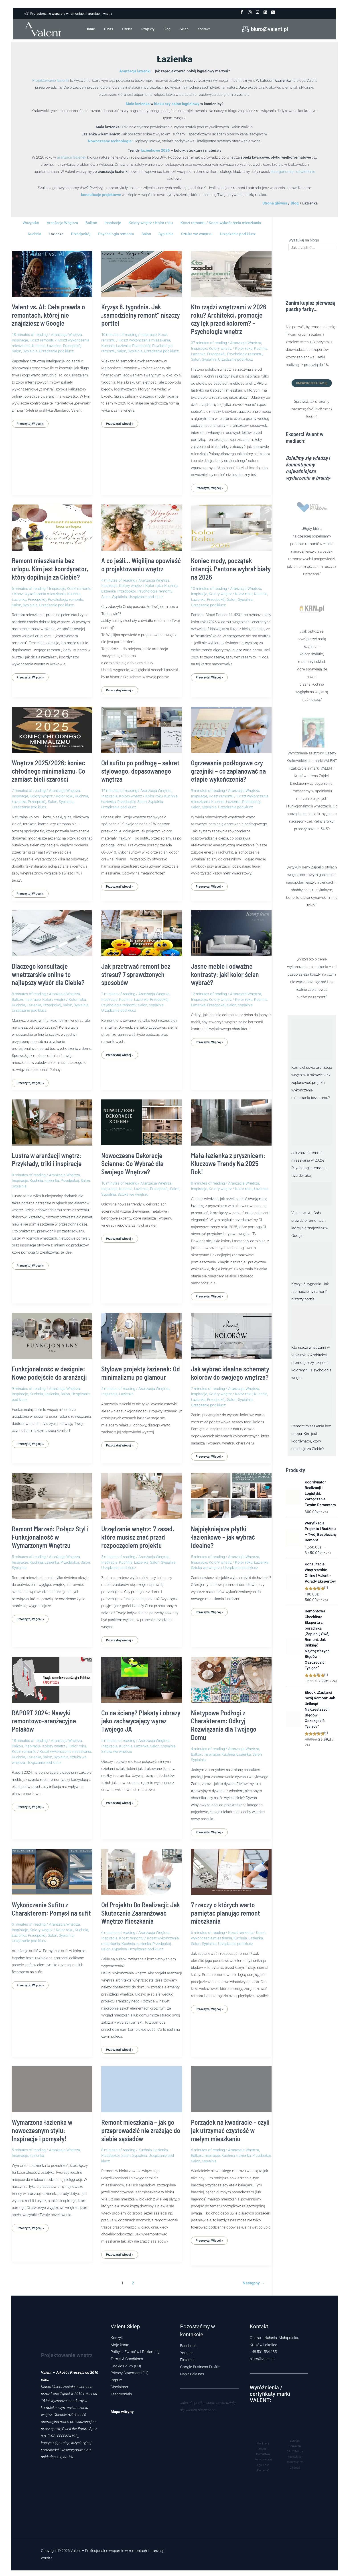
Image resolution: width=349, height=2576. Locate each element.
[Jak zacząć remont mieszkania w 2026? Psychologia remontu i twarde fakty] (312, 1113)
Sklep (183, 29)
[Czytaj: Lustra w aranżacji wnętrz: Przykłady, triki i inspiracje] (52, 1119)
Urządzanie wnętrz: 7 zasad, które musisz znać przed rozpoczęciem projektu (137, 1537)
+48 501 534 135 (263, 2351)
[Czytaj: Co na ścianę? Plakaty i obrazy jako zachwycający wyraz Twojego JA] (142, 1676)
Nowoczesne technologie (110, 141)
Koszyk (117, 2337)
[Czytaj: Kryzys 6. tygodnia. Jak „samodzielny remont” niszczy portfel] (142, 270)
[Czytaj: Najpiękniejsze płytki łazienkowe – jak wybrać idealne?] (231, 1493)
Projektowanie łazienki (50, 80)
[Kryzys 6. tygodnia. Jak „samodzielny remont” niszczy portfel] (312, 1237)
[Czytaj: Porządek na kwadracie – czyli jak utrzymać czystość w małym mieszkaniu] (231, 2086)
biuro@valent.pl (262, 2359)
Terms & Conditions (127, 2359)
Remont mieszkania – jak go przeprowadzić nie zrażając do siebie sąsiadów (140, 2130)
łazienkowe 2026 (155, 150)
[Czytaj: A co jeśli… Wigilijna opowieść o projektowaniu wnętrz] (142, 524)
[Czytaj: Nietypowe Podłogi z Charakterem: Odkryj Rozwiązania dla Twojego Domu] (231, 1676)
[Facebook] (242, 12)
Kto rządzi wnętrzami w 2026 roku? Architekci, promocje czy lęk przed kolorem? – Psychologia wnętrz (228, 319)
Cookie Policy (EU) (126, 2366)
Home (90, 29)
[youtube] (257, 12)
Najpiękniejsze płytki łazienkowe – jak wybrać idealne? (223, 1537)
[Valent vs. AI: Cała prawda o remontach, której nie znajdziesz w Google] (312, 1176)
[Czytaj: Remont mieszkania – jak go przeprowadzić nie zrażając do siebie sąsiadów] (142, 2086)
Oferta (127, 29)
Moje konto (120, 2345)
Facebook (188, 2345)
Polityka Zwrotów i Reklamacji (135, 2351)
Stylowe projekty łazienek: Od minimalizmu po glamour (140, 1373)
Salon (146, 234)
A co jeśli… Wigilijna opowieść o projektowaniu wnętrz (141, 564)
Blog (166, 29)
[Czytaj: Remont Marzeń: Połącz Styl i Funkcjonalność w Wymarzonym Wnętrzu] (52, 1493)
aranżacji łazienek (71, 157)
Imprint (116, 2380)
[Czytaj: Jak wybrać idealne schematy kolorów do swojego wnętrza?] (231, 1333)
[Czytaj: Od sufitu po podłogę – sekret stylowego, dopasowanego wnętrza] (142, 726)
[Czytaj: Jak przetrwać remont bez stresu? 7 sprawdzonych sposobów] (142, 930)
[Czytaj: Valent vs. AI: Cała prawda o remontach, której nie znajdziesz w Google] (52, 270)
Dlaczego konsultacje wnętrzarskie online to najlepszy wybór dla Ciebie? (48, 974)
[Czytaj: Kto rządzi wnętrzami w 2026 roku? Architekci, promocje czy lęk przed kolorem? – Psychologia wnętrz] (231, 270)
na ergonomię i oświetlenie (293, 171)
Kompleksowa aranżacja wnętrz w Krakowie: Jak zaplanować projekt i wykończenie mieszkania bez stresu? (311, 1075)
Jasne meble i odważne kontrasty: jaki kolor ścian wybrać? (225, 974)
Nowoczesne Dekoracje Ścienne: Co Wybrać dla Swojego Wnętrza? (132, 1163)
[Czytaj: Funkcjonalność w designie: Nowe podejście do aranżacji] (52, 1333)
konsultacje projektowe (101, 194)
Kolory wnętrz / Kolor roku (151, 223)
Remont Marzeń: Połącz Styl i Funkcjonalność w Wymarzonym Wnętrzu (50, 1537)
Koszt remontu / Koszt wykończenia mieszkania (221, 223)
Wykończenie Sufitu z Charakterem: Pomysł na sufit (51, 1909)
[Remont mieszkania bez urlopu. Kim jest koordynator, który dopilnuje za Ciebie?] (312, 1366)
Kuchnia (34, 234)
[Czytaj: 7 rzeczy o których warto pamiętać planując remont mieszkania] (231, 1868)
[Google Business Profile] (273, 12)
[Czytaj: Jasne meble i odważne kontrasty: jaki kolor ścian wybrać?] (231, 930)
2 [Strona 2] (133, 2283)
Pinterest (187, 2359)
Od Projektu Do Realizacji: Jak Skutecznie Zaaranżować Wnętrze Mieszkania (140, 1913)
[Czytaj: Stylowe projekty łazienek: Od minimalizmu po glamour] (142, 1333)
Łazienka (56, 234)
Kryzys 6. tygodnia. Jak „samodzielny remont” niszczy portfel (140, 315)
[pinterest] (265, 12)
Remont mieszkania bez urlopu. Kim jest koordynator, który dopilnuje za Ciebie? (50, 568)
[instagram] (250, 12)
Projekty (147, 29)
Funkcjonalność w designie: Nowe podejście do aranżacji (49, 1373)
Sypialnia (165, 234)
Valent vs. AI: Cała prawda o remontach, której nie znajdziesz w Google (48, 315)
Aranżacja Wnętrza (62, 223)
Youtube (186, 2353)
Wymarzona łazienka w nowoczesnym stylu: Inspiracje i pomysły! (42, 2130)
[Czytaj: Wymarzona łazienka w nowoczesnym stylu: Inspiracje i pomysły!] (52, 2086)
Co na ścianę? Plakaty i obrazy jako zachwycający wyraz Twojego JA (140, 1721)
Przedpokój (80, 234)
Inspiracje (113, 223)
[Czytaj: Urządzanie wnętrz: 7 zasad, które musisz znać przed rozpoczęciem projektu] (142, 1493)
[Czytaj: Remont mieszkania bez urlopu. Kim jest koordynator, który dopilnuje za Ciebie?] (52, 524)
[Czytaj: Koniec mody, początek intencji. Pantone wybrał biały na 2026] (231, 524)
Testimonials (121, 2394)
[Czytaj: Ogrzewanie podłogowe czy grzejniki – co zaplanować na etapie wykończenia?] (231, 726)
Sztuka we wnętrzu (196, 234)
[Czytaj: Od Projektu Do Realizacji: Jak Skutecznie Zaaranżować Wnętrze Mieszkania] (142, 1868)
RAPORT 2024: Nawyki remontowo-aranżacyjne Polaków (44, 1721)
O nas (108, 29)
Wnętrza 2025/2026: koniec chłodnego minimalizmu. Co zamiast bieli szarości (48, 771)
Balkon (91, 223)
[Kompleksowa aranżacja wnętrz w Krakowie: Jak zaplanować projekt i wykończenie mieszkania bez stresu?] (312, 1035)
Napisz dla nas (192, 2374)
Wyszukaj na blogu (303, 240)
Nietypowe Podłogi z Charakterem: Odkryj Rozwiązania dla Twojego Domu (223, 1725)
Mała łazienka (138, 104)
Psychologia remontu (116, 234)
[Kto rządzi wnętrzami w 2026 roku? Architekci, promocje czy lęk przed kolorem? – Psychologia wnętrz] (312, 1294)
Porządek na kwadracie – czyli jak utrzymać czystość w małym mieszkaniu (230, 2130)
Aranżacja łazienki (135, 71)
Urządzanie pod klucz (238, 234)
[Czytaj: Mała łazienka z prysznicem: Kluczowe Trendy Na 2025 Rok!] (231, 1119)
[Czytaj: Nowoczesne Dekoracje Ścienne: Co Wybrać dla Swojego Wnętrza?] (142, 1119)
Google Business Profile (200, 2367)
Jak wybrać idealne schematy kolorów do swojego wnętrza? (230, 1373)
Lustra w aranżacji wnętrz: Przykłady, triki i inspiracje (47, 1159)
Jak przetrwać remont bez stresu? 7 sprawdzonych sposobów (135, 974)
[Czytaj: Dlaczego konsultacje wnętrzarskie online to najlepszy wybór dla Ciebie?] (52, 930)
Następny (254, 2283)
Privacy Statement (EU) (129, 2373)
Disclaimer (119, 2387)
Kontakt (203, 29)
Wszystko (31, 223)
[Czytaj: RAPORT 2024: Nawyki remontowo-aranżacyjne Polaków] (52, 1676)
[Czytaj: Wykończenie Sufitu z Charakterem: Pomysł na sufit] (52, 1868)
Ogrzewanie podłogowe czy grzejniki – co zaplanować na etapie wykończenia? (228, 771)
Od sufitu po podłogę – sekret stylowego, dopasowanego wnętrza (140, 771)
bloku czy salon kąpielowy (176, 104)
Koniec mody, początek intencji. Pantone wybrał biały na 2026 (231, 568)
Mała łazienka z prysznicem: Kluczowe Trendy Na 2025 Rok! (228, 1163)
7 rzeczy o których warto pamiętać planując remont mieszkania (225, 1913)
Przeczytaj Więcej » (30, 422)
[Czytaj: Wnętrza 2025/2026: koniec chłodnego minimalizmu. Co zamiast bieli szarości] (52, 726)
